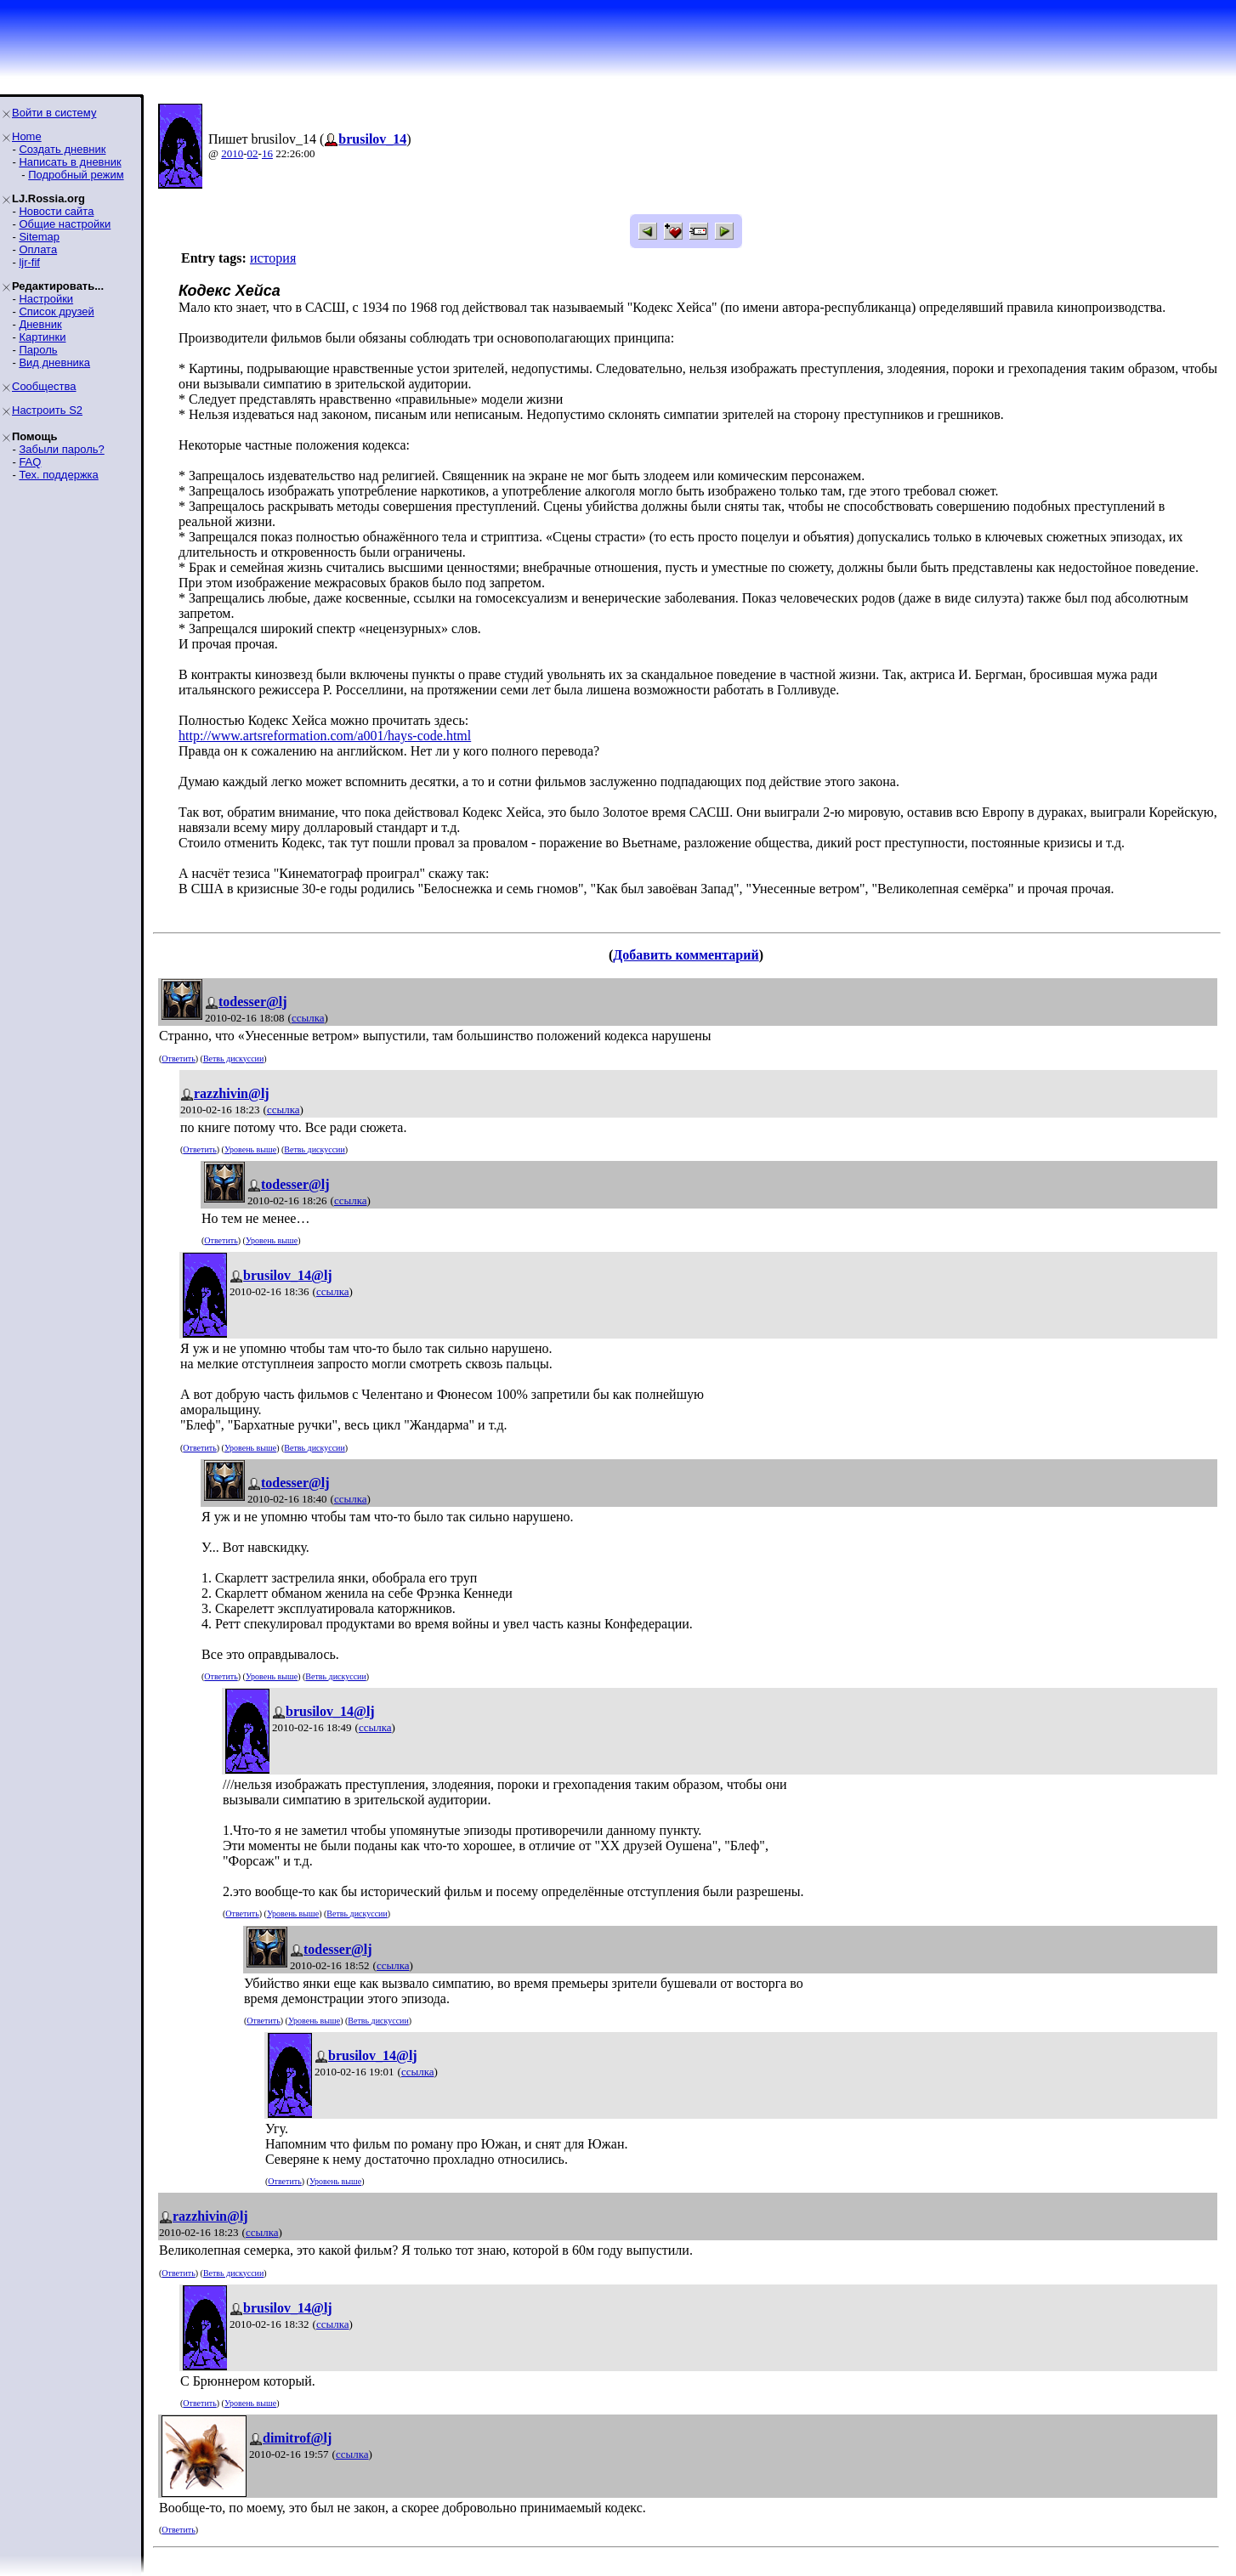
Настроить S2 (47, 410)
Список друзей (56, 311)
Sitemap (39, 236)
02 (252, 153)
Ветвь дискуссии (233, 1058)
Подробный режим (75, 174)
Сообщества (44, 386)
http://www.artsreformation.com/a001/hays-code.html (325, 735)
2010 (232, 153)
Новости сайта (56, 211)
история (273, 258)
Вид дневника (54, 362)
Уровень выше (250, 1149)
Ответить (178, 1058)
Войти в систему (54, 112)
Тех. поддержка (58, 474)
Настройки (46, 298)
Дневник (40, 324)
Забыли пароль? (61, 449)
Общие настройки (65, 224)
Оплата (38, 249)
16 (267, 153)
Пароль (38, 349)
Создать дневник (62, 149)
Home (27, 136)
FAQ (30, 462)
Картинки (42, 337)
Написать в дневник (70, 162)
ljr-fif (29, 262)
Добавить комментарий (685, 955)
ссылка (308, 1017)
